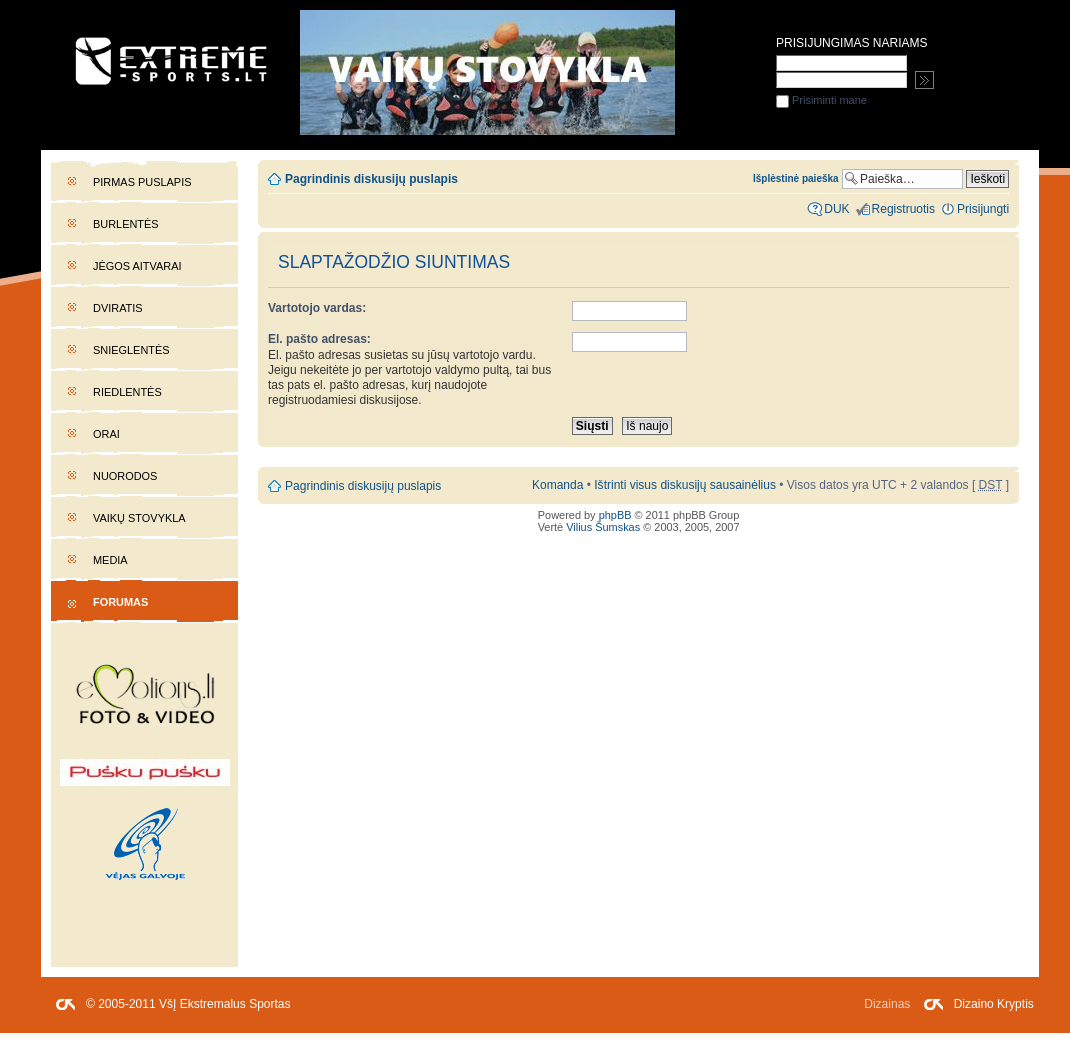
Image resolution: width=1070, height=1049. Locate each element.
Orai (106, 434)
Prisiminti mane (821, 100)
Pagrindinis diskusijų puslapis (371, 179)
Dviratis (118, 308)
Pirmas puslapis (142, 182)
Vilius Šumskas (603, 527)
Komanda (557, 485)
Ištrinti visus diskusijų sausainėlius (685, 485)
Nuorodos (125, 476)
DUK (836, 209)
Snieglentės (131, 350)
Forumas (120, 602)
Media (110, 560)
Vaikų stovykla (139, 518)
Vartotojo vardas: (317, 308)
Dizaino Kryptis (994, 1004)
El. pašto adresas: (319, 339)
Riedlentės (127, 392)
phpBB (615, 515)
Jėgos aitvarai (137, 266)
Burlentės (126, 224)
